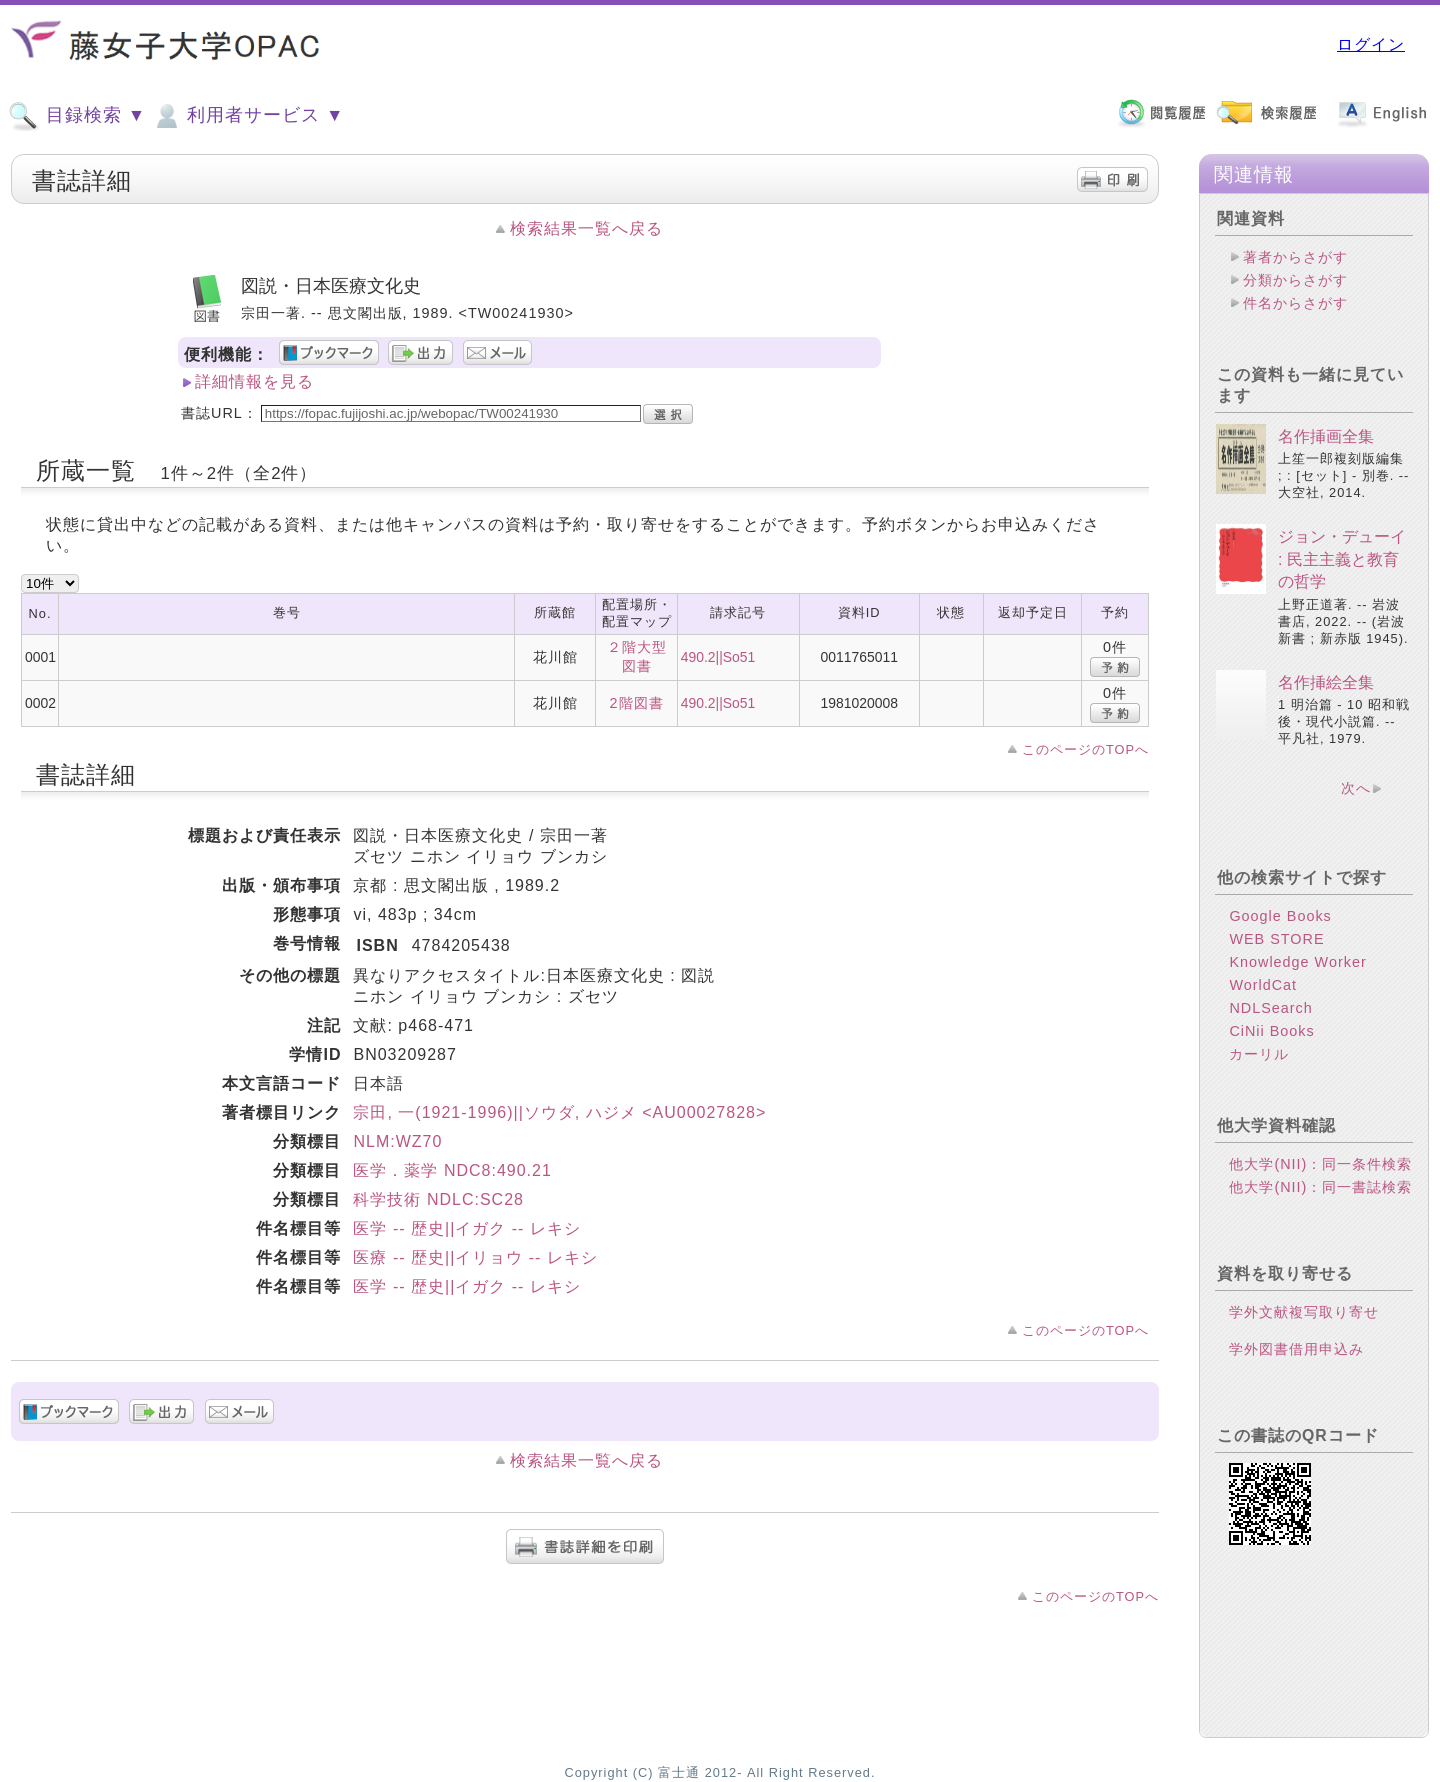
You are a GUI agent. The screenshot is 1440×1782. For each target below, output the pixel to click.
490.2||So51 (718, 657)
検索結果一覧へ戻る (586, 228)
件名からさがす (1295, 303)
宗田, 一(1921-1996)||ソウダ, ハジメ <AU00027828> (559, 1112)
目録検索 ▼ (77, 116)
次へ (1356, 788)
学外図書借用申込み (1296, 1349)
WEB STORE (1276, 939)
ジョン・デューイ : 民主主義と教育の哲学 (1342, 559)
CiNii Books (1271, 1031)
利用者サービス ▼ (247, 116)
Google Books (1280, 916)
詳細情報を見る (254, 381)
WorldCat (1263, 985)
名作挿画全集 (1326, 436)
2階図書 (637, 703)
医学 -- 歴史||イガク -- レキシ (466, 1228)
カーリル (1259, 1054)
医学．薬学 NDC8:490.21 (452, 1170)
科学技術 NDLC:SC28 (438, 1199)
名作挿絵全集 (1326, 682)
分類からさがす (1295, 280)
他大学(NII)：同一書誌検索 (1320, 1187)
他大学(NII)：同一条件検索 (1320, 1164)
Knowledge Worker (1297, 962)
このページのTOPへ (1085, 749)
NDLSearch (1270, 1008)
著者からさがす (1295, 257)
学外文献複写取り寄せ (1304, 1312)
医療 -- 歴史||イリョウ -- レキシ (475, 1257)
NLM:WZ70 (397, 1141)
